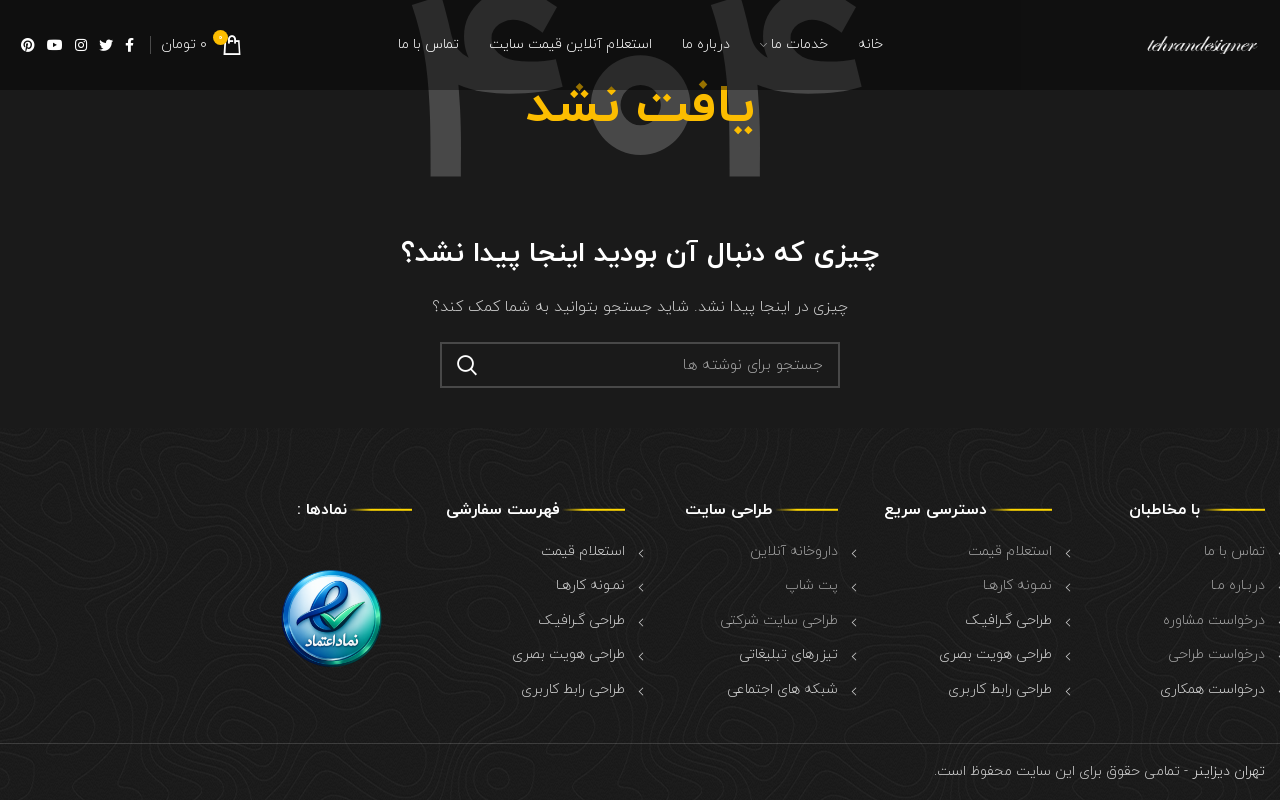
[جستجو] (640, 365)
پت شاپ (811, 585)
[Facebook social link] (129, 45)
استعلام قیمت (1010, 551)
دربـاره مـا (1238, 585)
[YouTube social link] (55, 45)
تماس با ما (1234, 551)
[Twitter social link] (106, 45)
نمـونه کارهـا (1017, 585)
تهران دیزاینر (1226, 771)
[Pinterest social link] (28, 45)
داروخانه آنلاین (794, 551)
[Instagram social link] (81, 45)
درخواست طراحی (1216, 654)
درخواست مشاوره (1214, 620)
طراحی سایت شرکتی (779, 620)
